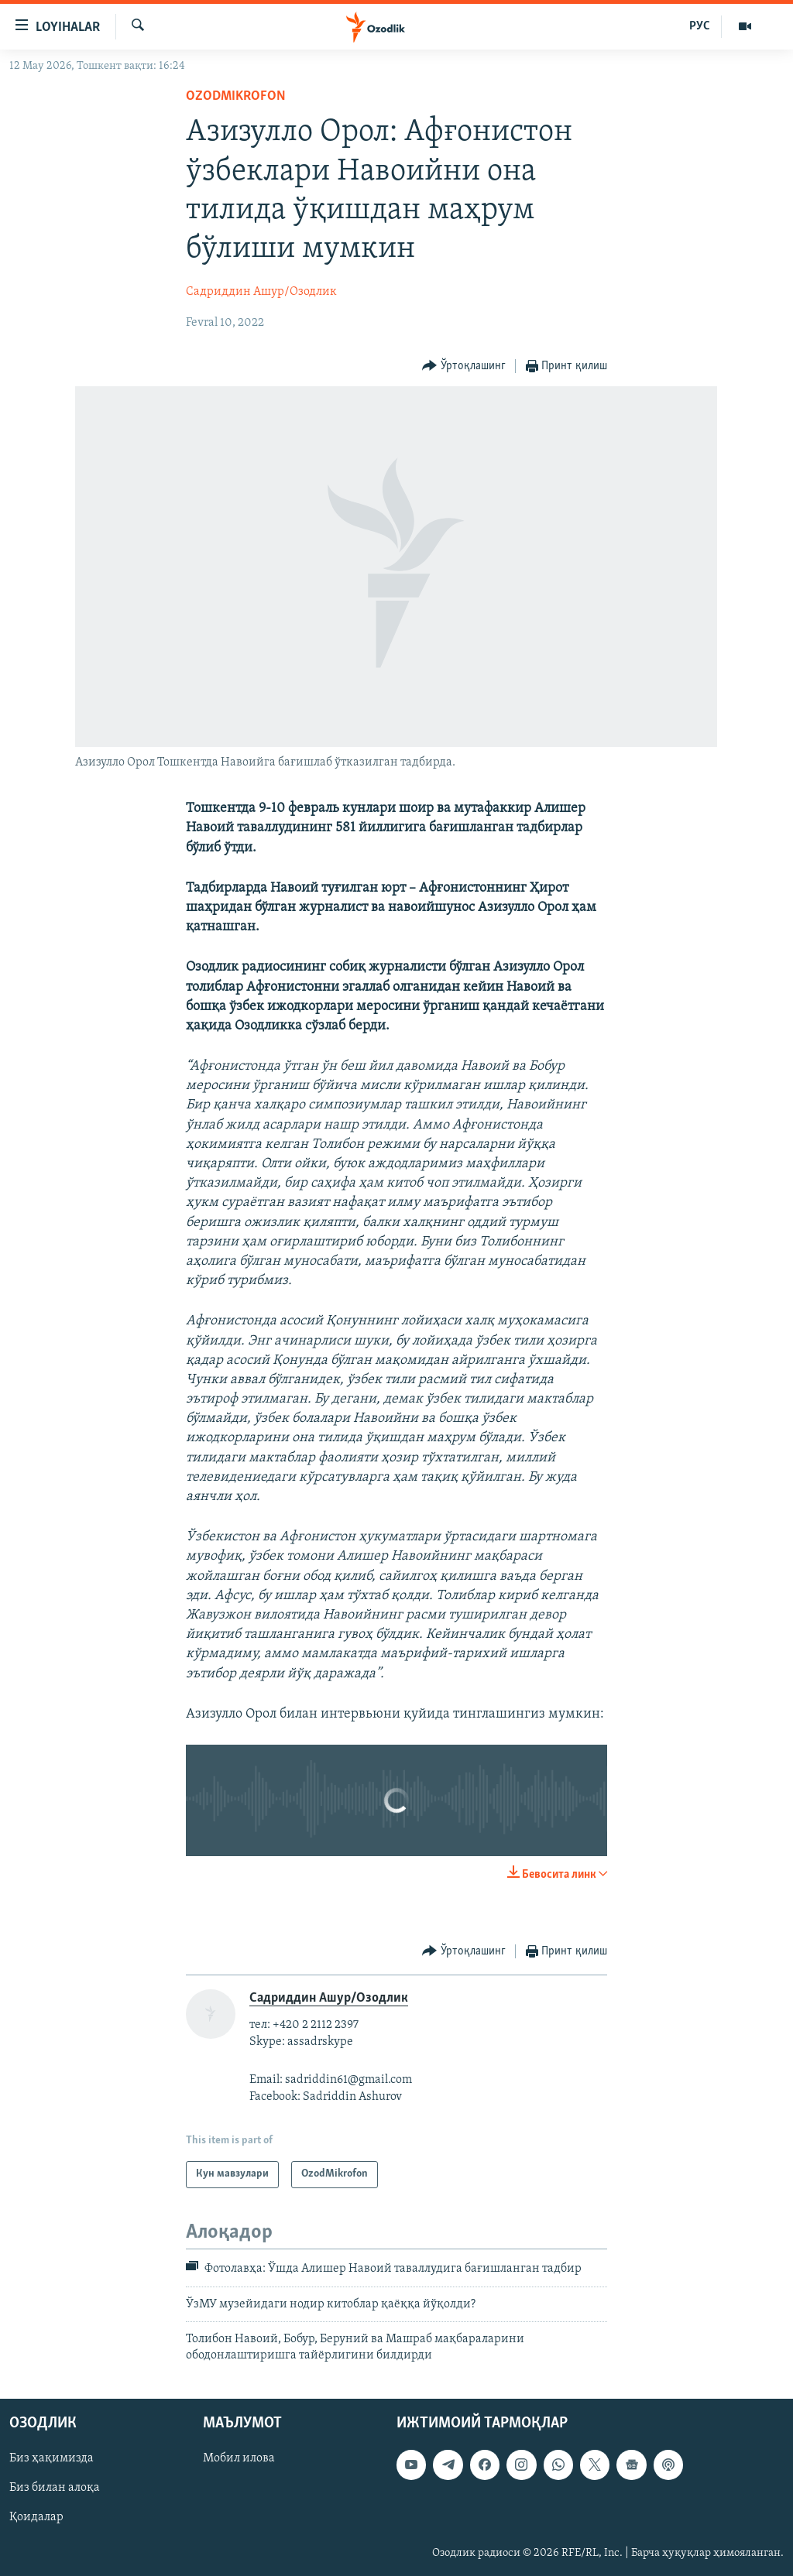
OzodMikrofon (236, 96)
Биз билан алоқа (54, 2488)
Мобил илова (239, 2458)
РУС (699, 26)
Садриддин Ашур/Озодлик (261, 292)
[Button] (464, 366)
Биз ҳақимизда (51, 2458)
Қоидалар (36, 2517)
